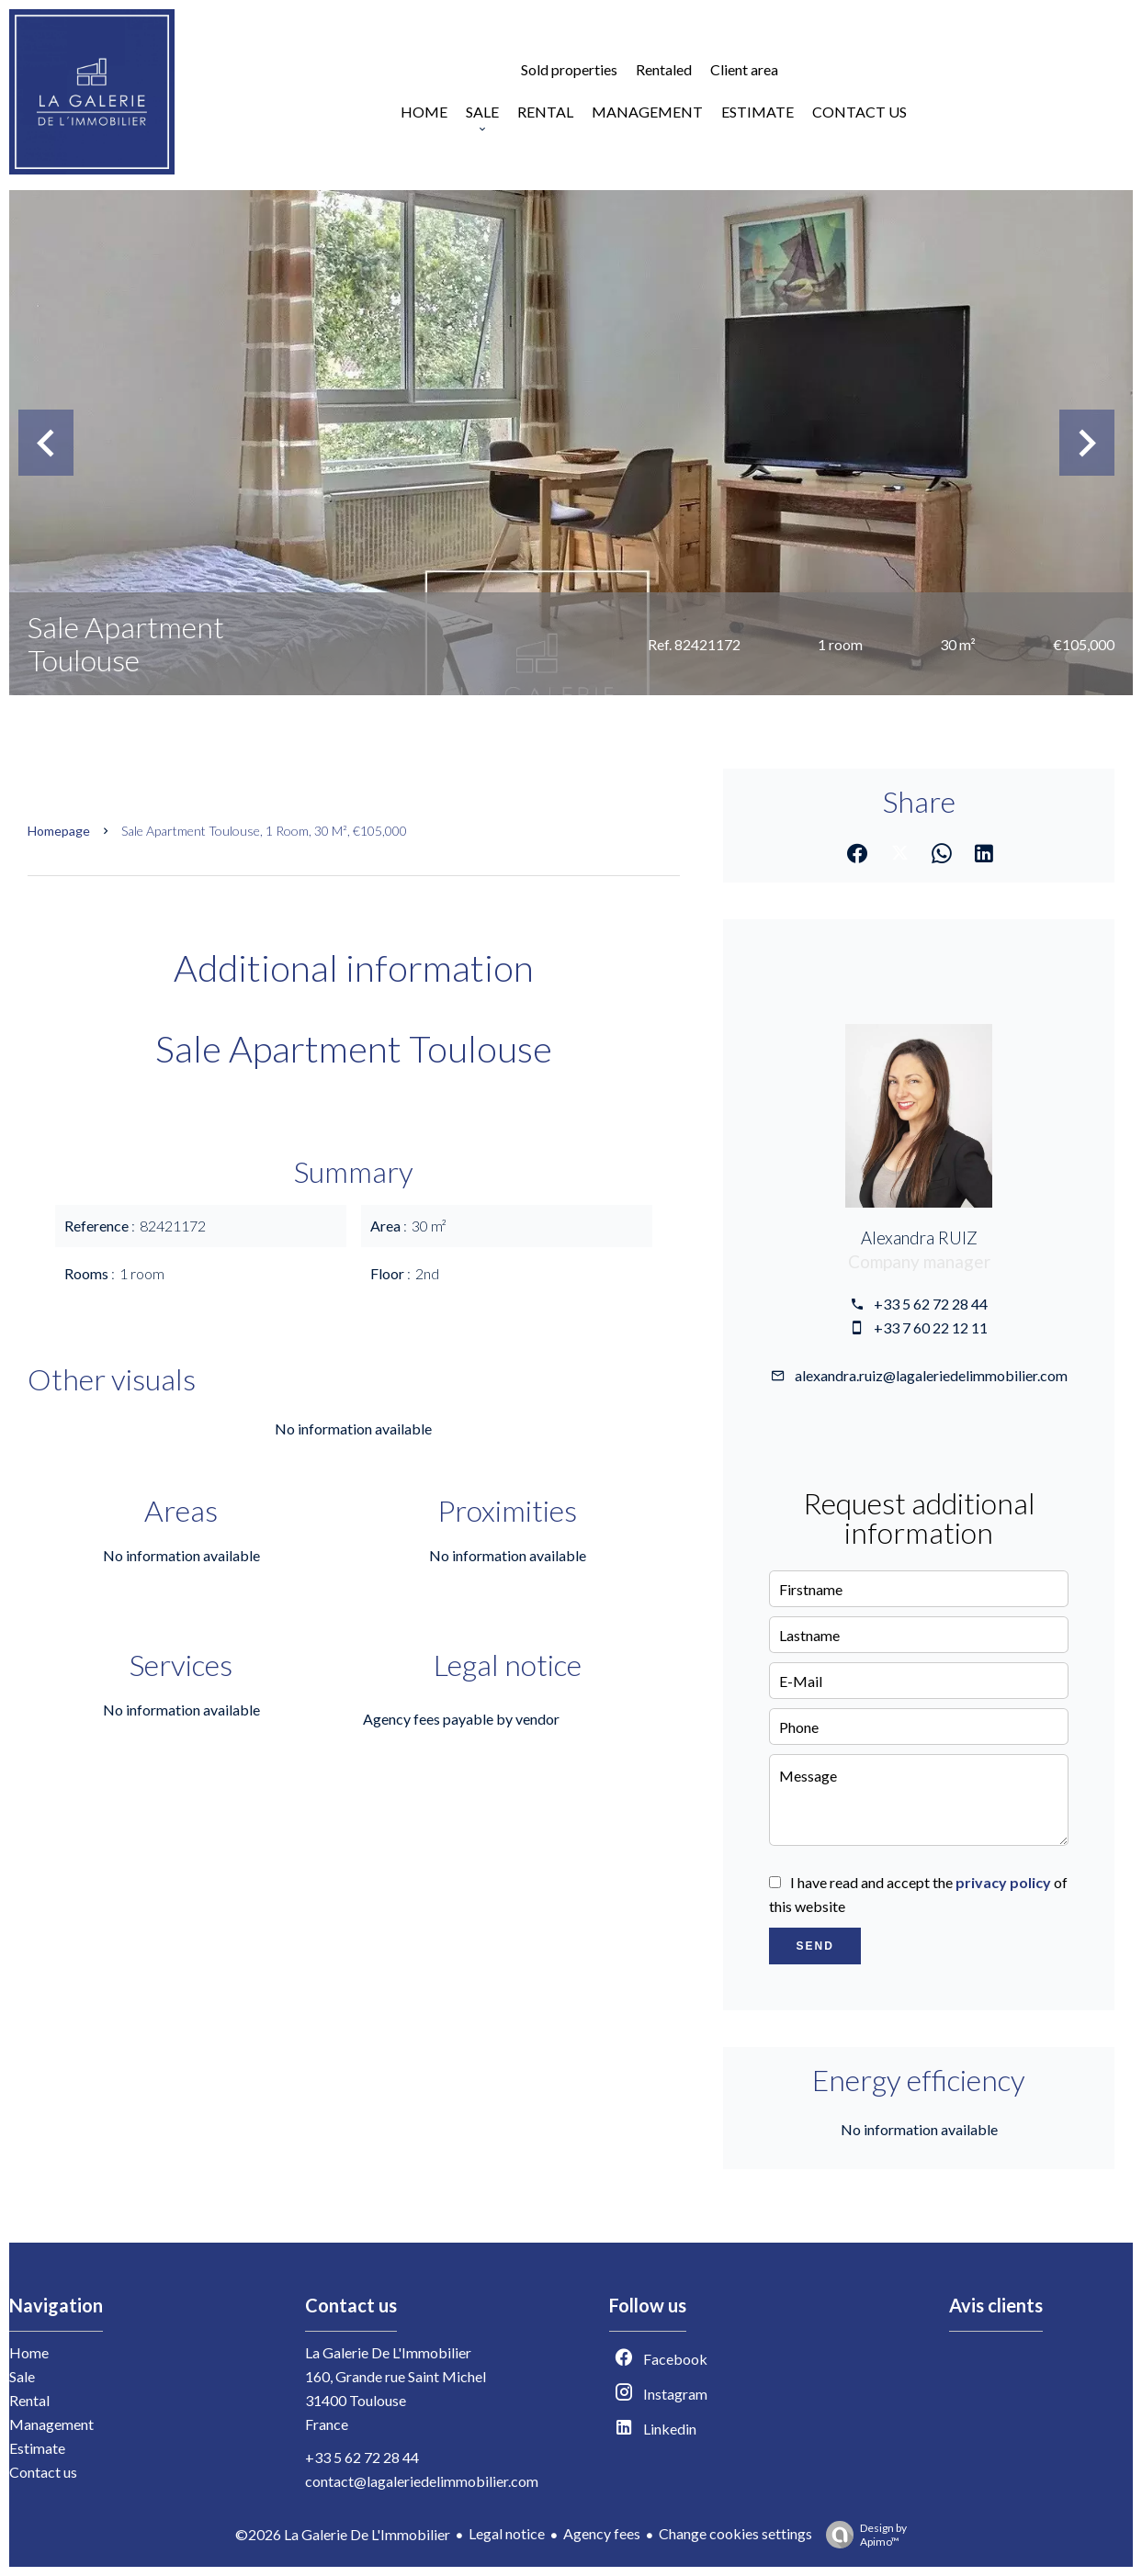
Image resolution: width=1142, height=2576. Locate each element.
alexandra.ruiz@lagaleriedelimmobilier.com (931, 1375)
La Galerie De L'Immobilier (388, 2352)
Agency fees (601, 2533)
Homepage (59, 830)
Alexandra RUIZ (919, 1238)
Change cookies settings (735, 2533)
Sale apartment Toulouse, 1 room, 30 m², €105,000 (264, 830)
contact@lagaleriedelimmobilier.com (421, 2481)
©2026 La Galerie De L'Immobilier (342, 2534)
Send (814, 1946)
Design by (862, 2534)
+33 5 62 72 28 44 (931, 1303)
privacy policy (1003, 1882)
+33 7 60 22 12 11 (931, 1327)
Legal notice (507, 2533)
